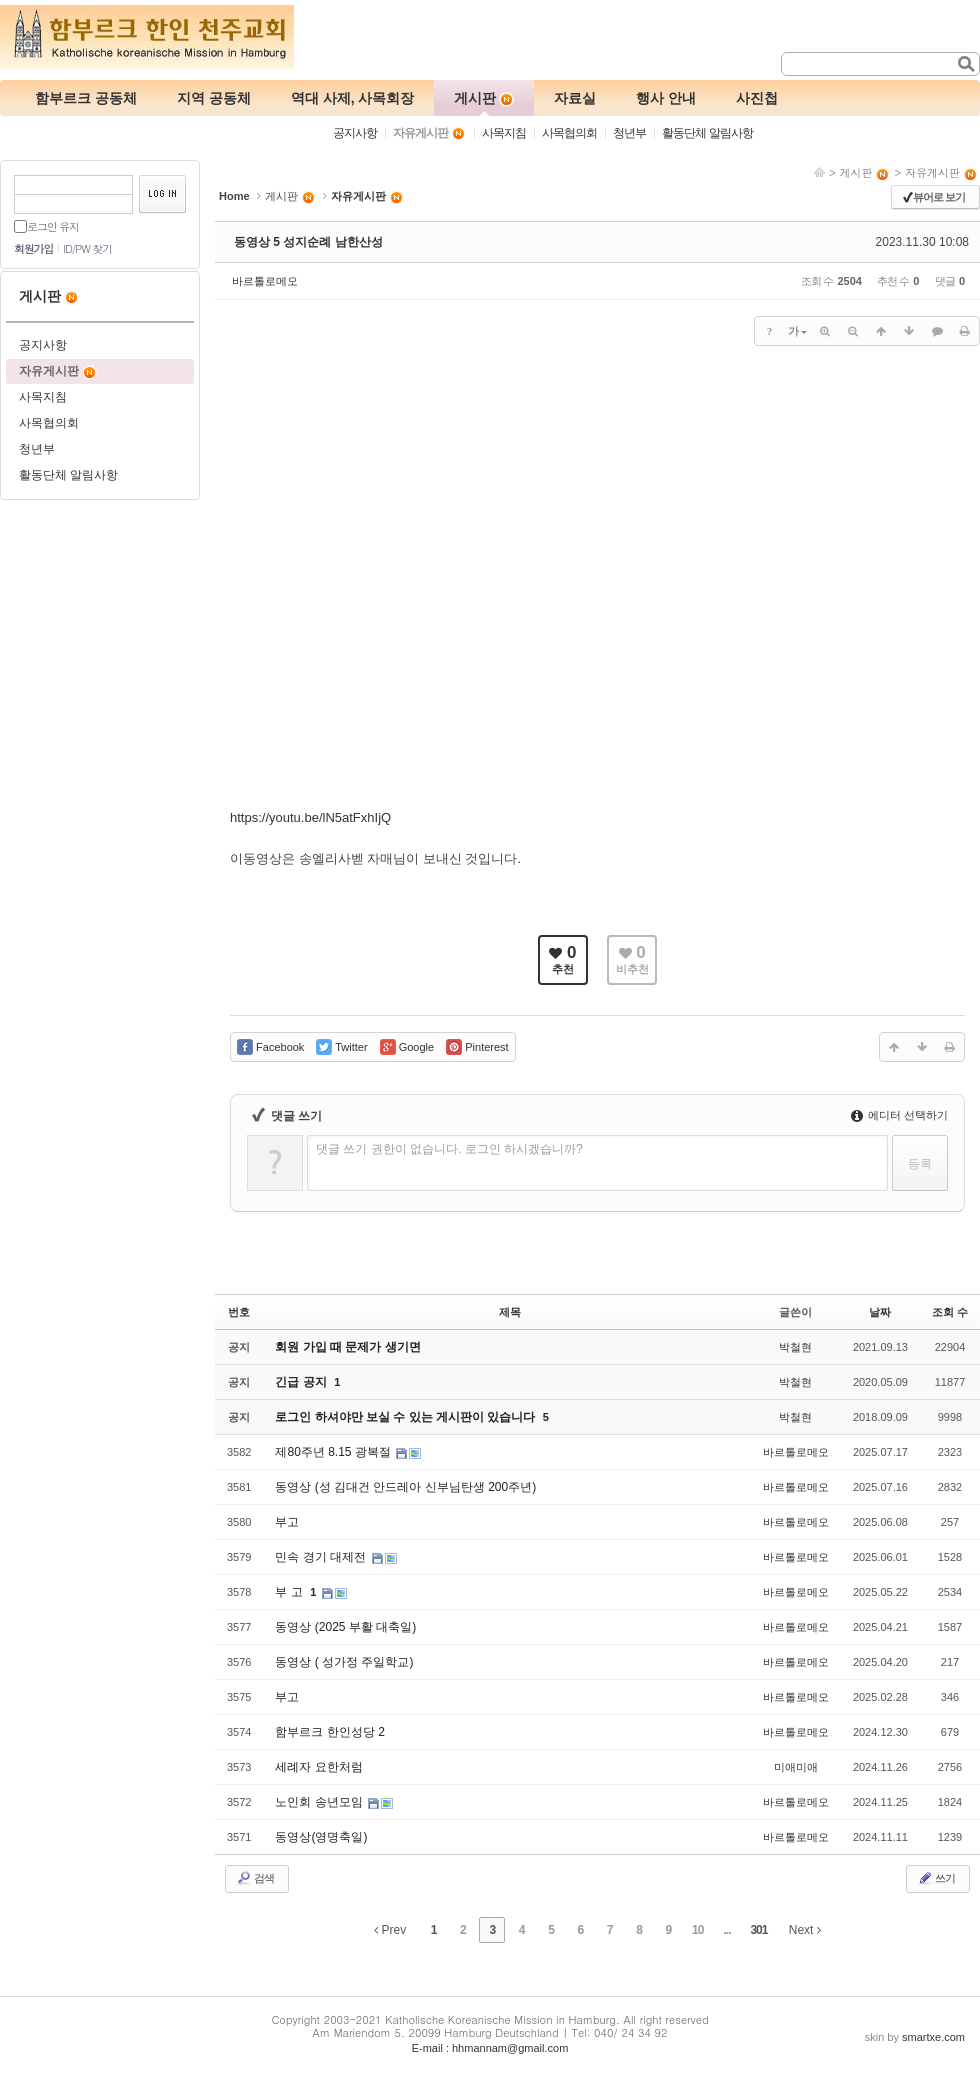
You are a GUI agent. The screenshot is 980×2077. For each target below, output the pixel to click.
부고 (287, 1522)
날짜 (880, 1312)
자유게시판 (941, 172)
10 (697, 1930)
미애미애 (796, 1767)
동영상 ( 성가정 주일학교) (344, 1662)
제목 (510, 1312)
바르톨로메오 (265, 281)
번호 (239, 1312)
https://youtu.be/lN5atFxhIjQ (310, 817)
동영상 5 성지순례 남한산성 (308, 242)
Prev (390, 1930)
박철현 (795, 1347)
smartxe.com (933, 2037)
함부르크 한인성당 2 (329, 1732)
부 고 (290, 1592)
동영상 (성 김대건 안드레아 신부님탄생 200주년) (405, 1487)
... (727, 1930)
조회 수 (950, 1312)
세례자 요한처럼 (318, 1767)
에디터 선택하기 (899, 1115)
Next (805, 1930)
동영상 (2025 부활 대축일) (345, 1627)
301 (758, 1930)
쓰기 (936, 1878)
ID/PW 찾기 (87, 248)
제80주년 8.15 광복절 (334, 1452)
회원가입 (33, 248)
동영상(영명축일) (321, 1837)
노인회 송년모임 (320, 1802)
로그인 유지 (53, 226)
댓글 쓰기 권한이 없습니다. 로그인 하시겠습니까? (449, 1149)
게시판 (864, 172)
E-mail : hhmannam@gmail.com (490, 2048)
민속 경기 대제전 (322, 1557)
